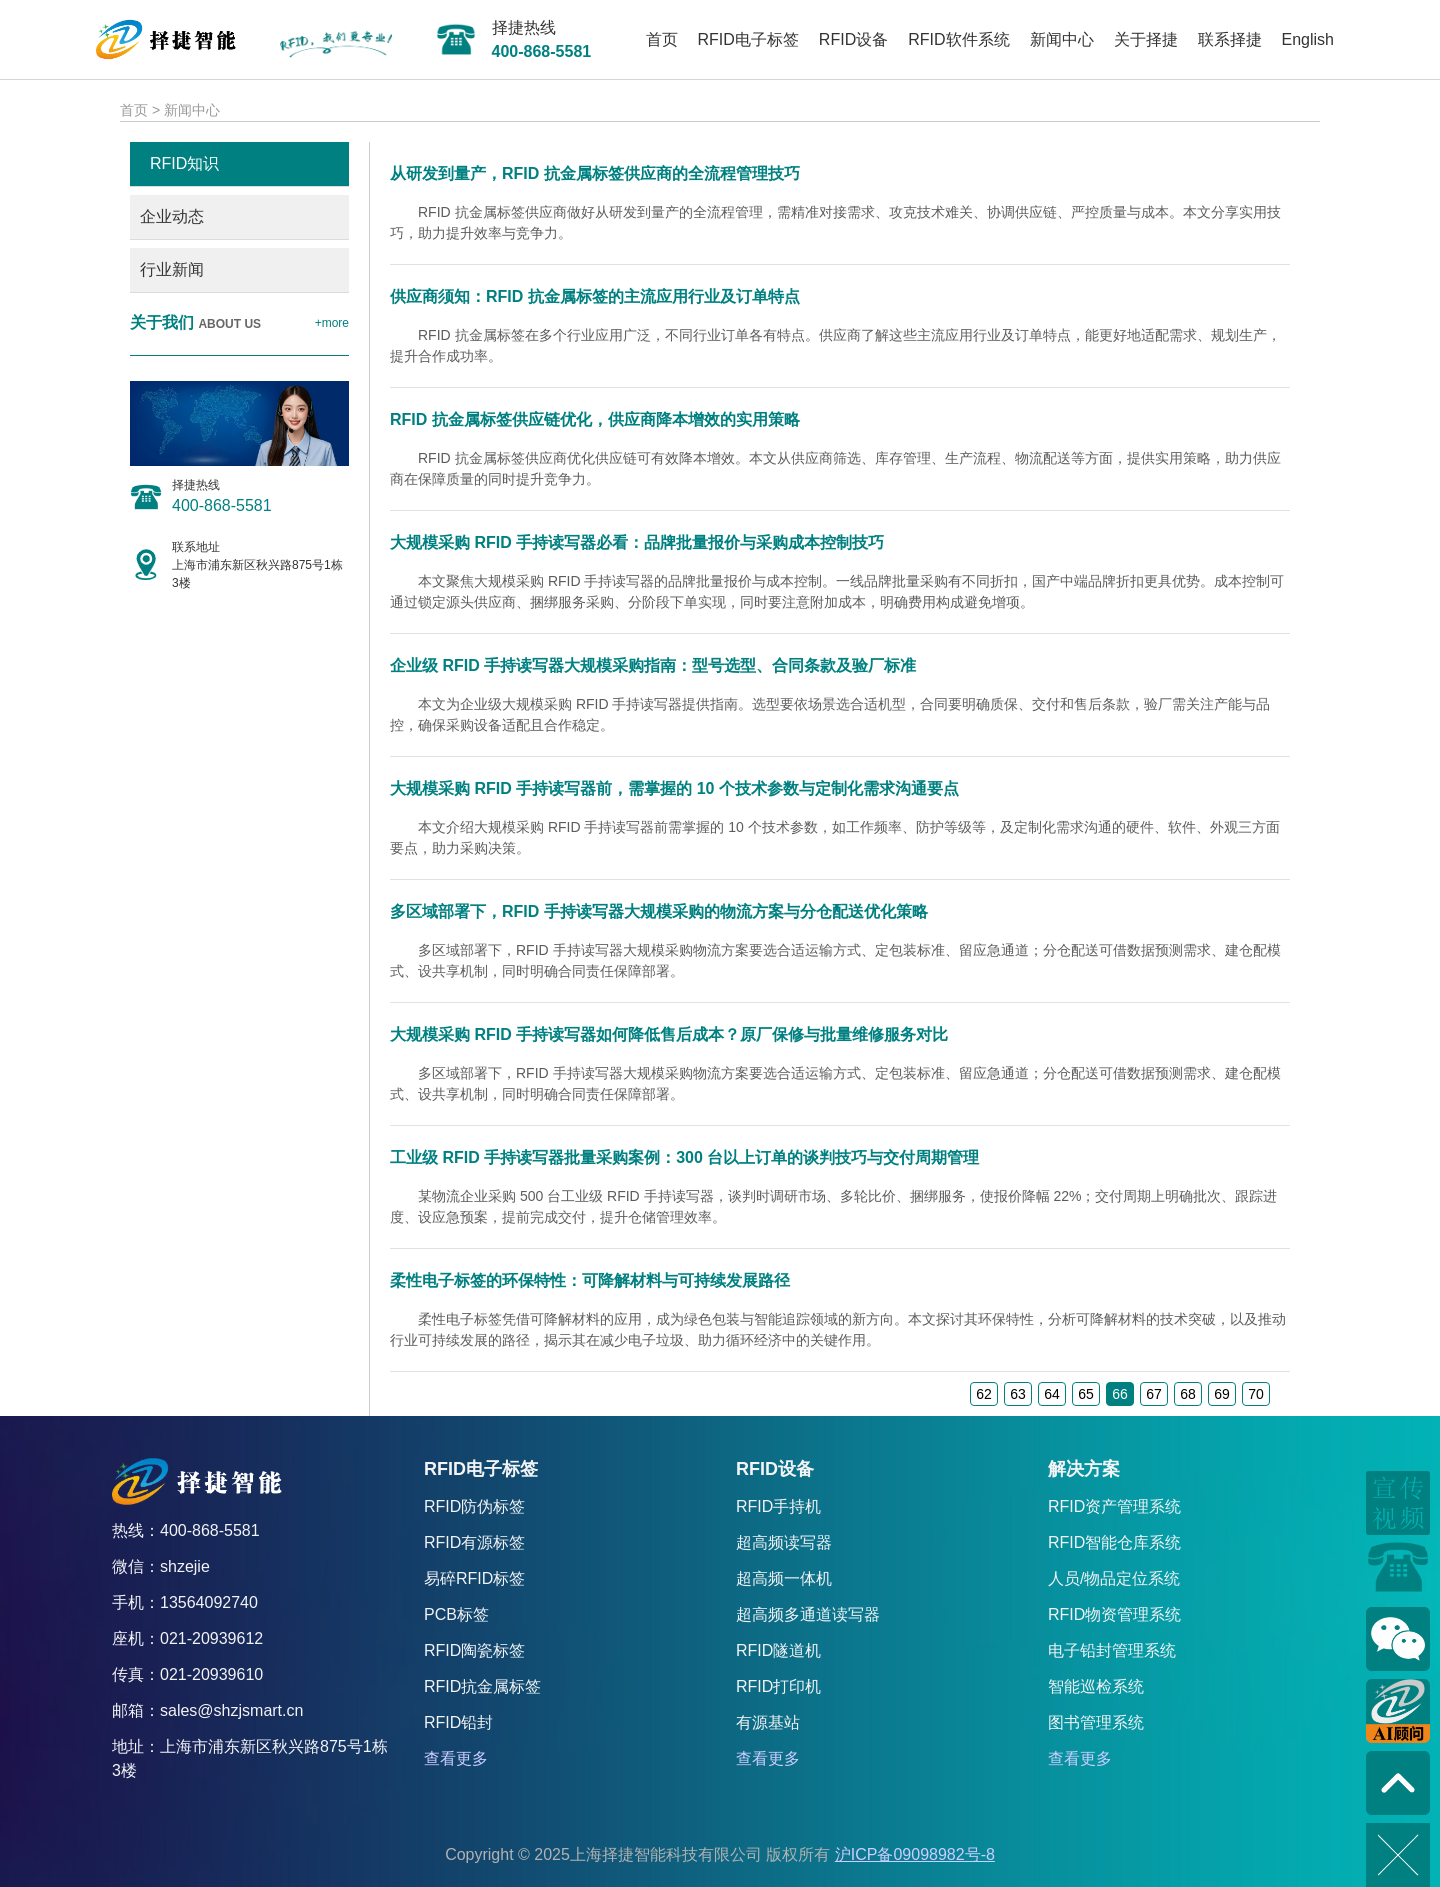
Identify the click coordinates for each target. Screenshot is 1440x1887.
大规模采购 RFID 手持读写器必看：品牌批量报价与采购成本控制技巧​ (637, 542)
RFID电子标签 (748, 39)
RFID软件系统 (958, 39)
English (1308, 39)
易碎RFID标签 (474, 1578)
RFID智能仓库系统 (1114, 1542)
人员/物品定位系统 (1114, 1578)
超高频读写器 (784, 1542)
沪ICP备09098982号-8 (915, 1854)
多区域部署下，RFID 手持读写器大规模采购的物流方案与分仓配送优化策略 (659, 911)
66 (1120, 1394)
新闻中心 (1062, 39)
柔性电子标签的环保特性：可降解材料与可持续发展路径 (590, 1280)
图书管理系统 (1096, 1722)
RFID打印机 (778, 1686)
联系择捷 (1230, 39)
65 (1086, 1394)
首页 (662, 39)
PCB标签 (456, 1614)
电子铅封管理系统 (1112, 1650)
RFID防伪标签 (474, 1506)
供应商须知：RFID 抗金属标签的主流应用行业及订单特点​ (595, 296)
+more (332, 323)
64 (1052, 1394)
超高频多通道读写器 (808, 1614)
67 (1154, 1394)
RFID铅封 (458, 1722)
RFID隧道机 (778, 1650)
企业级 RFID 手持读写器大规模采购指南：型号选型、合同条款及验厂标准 (653, 665)
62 (984, 1394)
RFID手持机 (778, 1506)
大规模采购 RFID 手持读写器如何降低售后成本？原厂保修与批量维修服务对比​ (669, 1034)
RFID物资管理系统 (1114, 1614)
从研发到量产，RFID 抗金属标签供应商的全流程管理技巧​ (595, 173)
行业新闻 (172, 269)
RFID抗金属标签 (482, 1686)
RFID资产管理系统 (1114, 1506)
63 (1018, 1394)
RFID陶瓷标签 (474, 1650)
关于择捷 (1146, 39)
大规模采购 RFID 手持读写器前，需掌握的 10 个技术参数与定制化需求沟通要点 (674, 788)
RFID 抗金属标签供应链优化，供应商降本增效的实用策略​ (595, 419)
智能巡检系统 (1096, 1686)
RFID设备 (853, 39)
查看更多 (456, 1758)
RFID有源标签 (474, 1542)
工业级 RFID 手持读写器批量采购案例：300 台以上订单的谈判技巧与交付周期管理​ (684, 1157)
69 (1222, 1394)
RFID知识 (184, 163)
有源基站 (768, 1722)
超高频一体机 (784, 1578)
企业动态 (172, 216)
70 (1256, 1394)
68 (1188, 1394)
